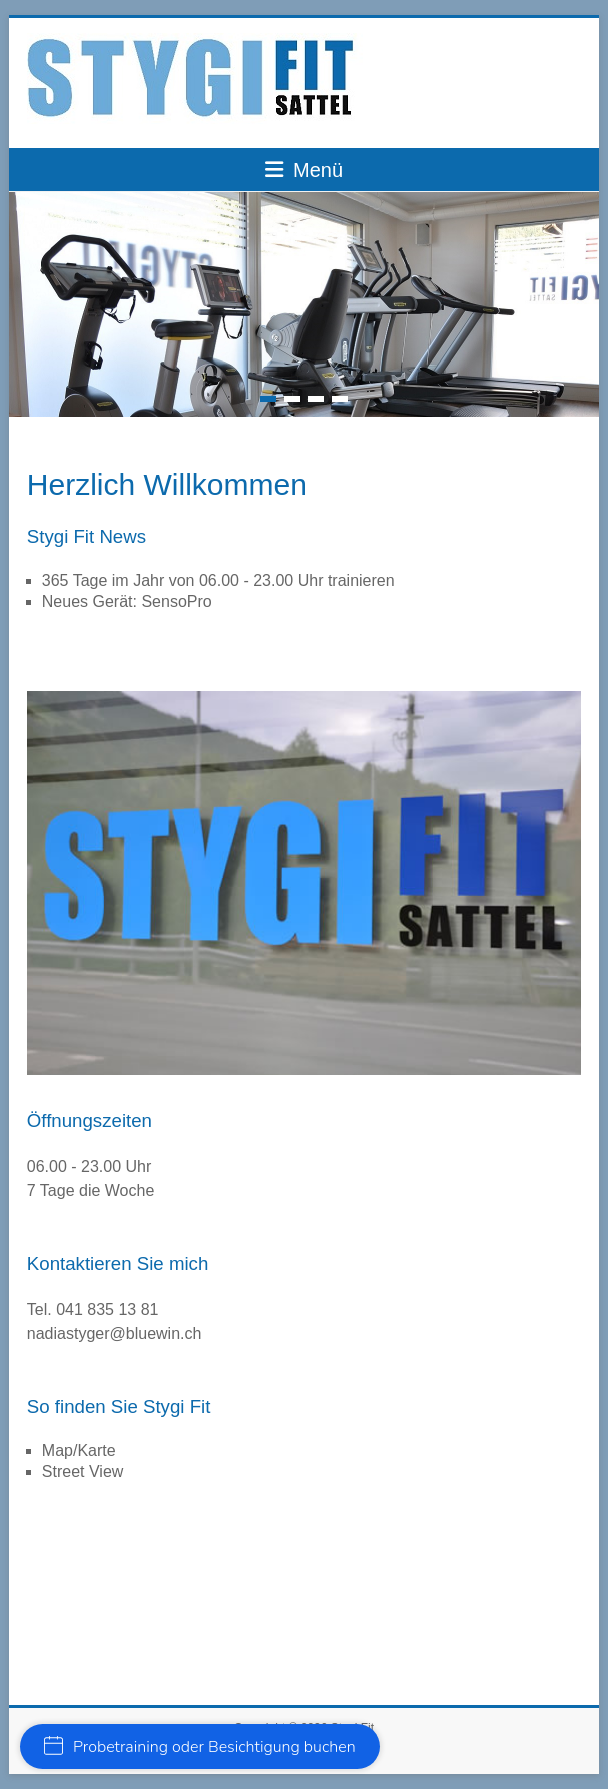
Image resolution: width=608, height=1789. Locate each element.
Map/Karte (79, 1450)
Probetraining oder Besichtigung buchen (200, 1747)
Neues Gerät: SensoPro (127, 601)
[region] (304, 882)
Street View (83, 1471)
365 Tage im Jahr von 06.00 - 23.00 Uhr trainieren (218, 580)
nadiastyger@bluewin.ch (114, 1333)
